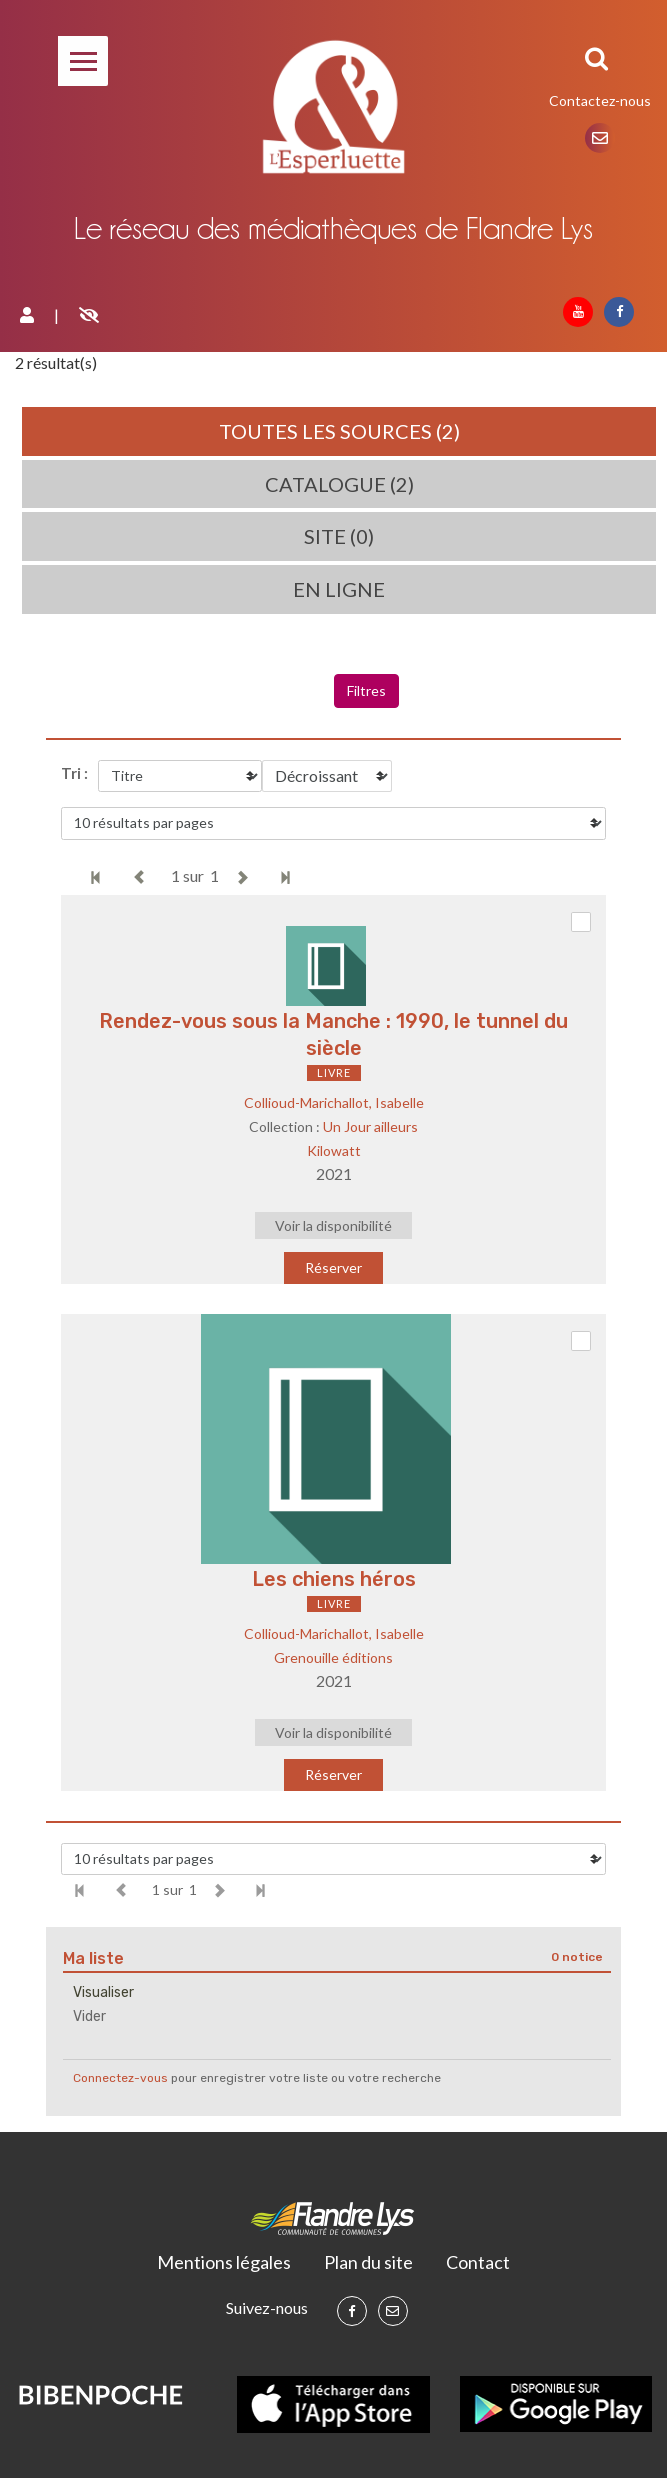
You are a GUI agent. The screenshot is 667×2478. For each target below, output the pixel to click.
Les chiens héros (334, 1579)
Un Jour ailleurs (370, 1126)
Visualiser (103, 1992)
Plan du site (368, 2262)
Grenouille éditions (333, 1657)
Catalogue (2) (339, 484)
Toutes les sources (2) (339, 431)
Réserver (333, 1267)
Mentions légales (224, 2262)
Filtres (366, 690)
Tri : (74, 773)
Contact (478, 2262)
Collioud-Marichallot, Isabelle (334, 1102)
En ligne (339, 589)
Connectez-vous (120, 2078)
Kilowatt (334, 1150)
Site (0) (339, 536)
